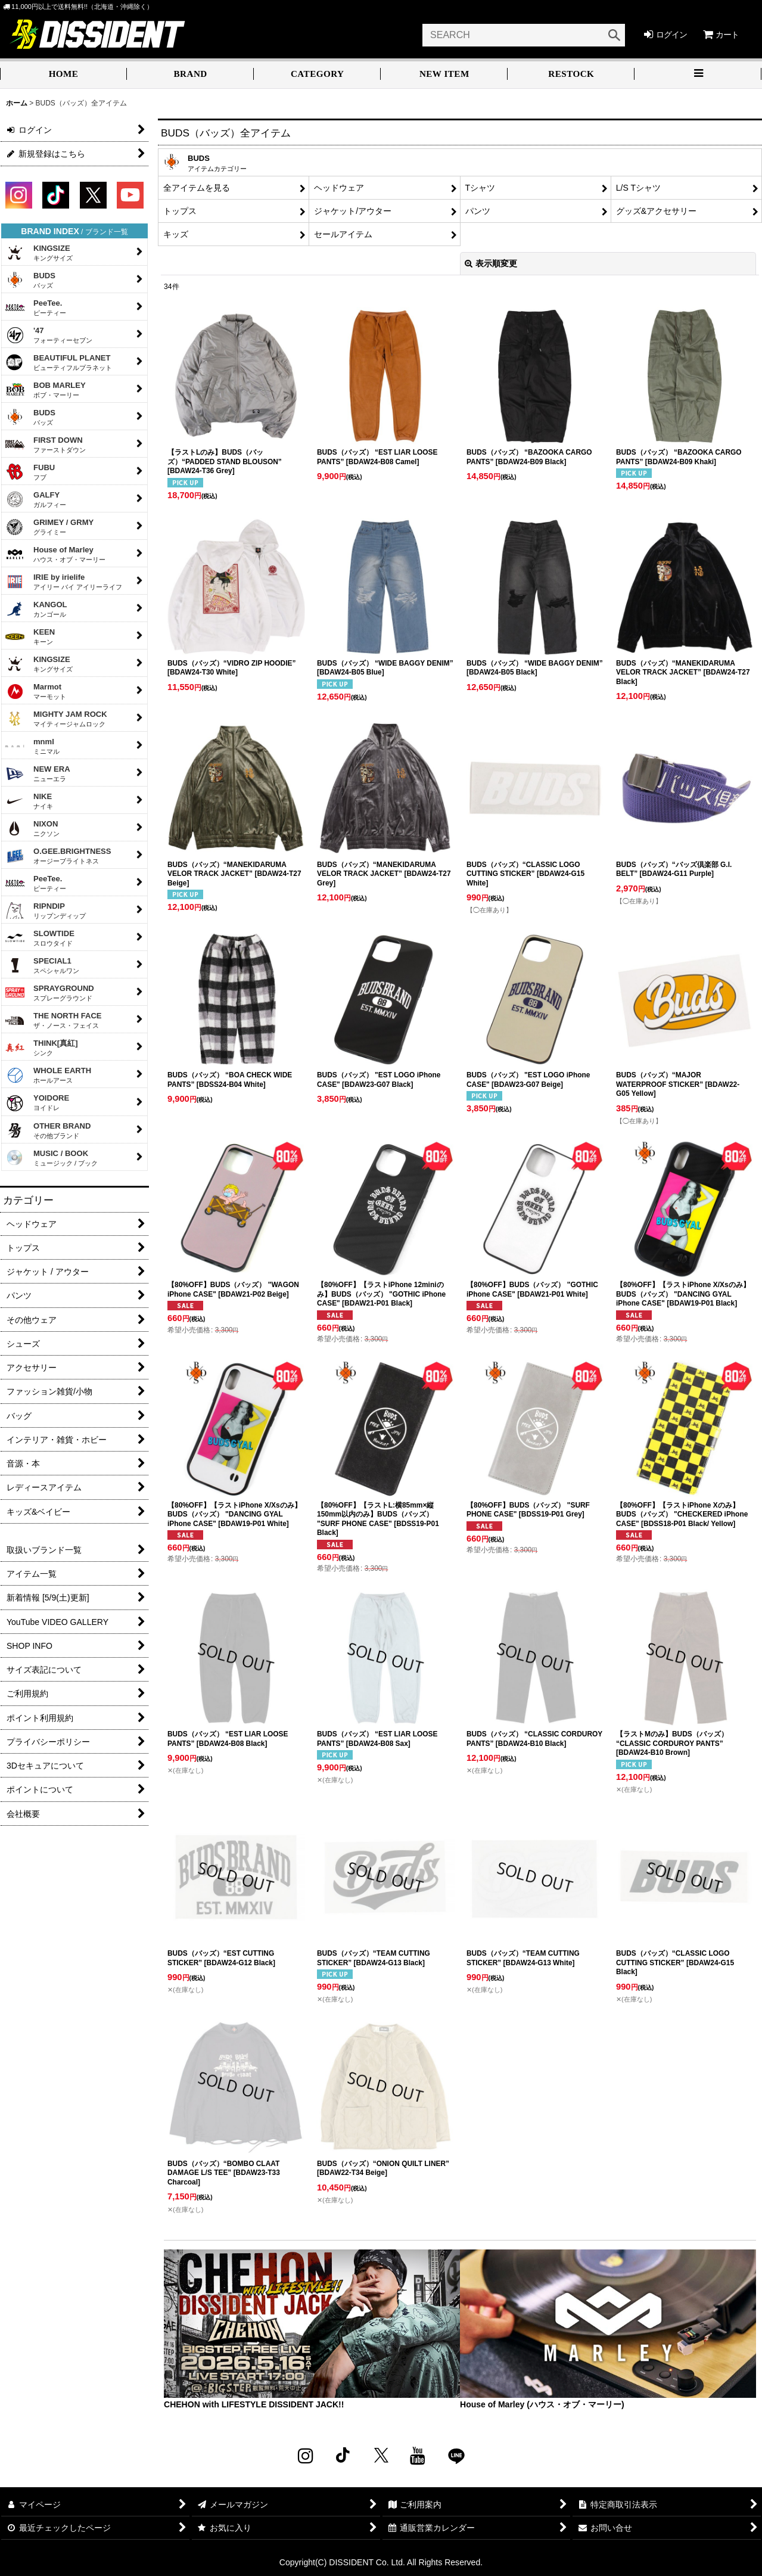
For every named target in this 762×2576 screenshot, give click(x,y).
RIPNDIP (45, 910)
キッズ (175, 234)
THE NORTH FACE (53, 1020)
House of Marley (55, 554)
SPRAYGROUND (49, 993)
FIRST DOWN (45, 444)
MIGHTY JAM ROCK (56, 719)
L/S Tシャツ (638, 187)
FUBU (30, 472)
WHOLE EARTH (48, 1075)
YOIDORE (37, 1103)
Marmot (35, 691)
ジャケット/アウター (352, 211)
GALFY (35, 499)
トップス (180, 211)
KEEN (30, 636)
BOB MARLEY (45, 390)
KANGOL (36, 609)
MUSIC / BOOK (51, 1158)
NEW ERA (37, 773)
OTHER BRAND (48, 1130)
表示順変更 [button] (491, 263)
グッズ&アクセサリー (656, 211)
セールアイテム (343, 234)
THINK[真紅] (41, 1047)
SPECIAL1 (42, 965)
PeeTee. (35, 307)
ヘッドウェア (339, 187)
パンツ (477, 211)
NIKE (29, 801)
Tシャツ (480, 187)
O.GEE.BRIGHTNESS (58, 856)
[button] (698, 74)
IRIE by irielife (63, 582)
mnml (32, 746)
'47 (48, 335)
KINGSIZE (39, 253)
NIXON (32, 828)
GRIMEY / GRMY (49, 527)
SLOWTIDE (39, 938)
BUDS (30, 280)
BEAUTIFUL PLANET (58, 362)
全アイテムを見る (196, 187)
